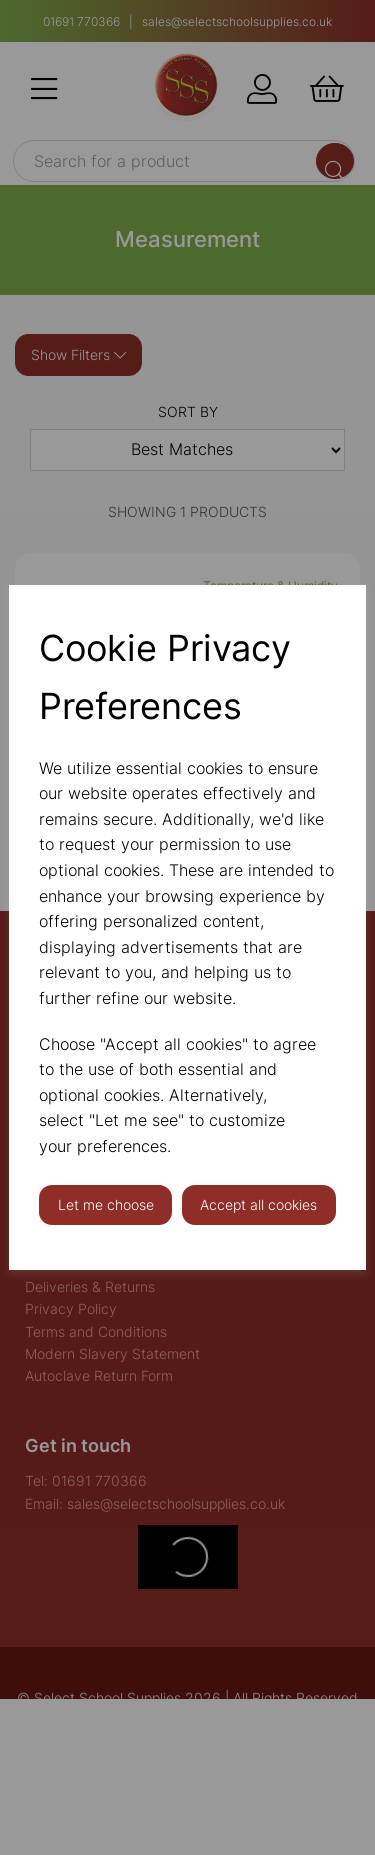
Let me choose (106, 1204)
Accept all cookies (258, 1204)
